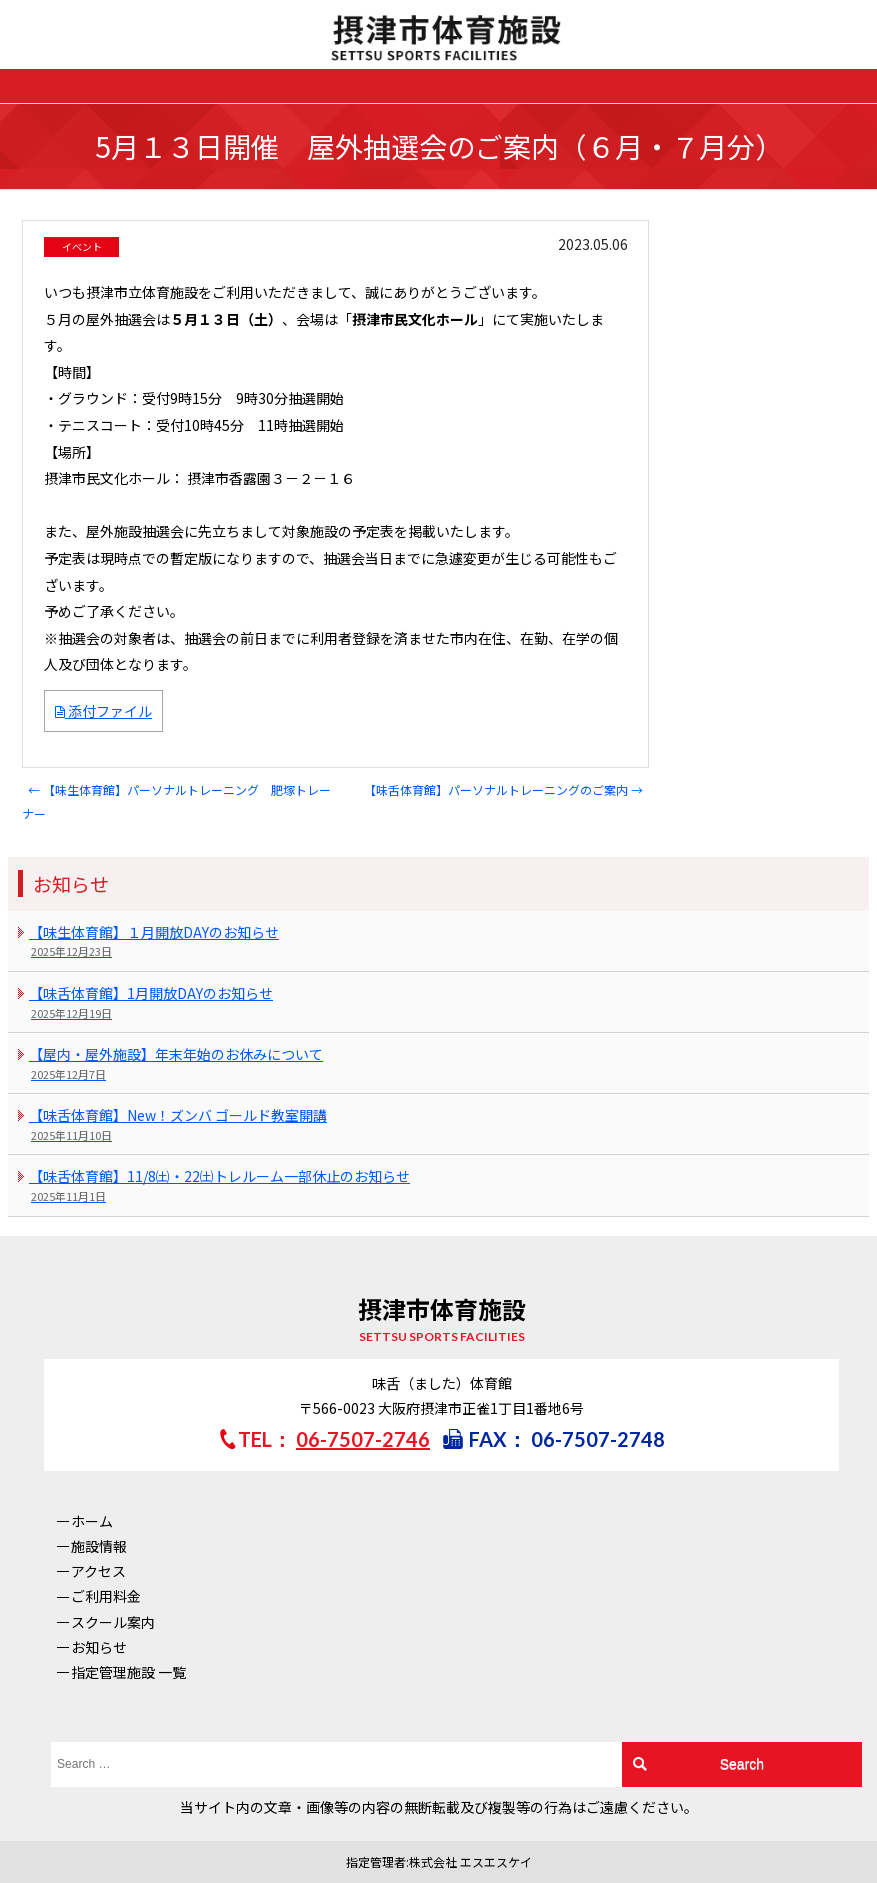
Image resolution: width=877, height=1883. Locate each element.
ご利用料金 (106, 1596)
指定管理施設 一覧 (128, 1672)
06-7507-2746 (363, 1439)
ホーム (92, 1521)
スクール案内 (113, 1622)
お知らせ (99, 1647)
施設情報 (99, 1546)
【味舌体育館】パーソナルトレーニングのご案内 (503, 789)
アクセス (98, 1571)
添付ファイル (103, 711)
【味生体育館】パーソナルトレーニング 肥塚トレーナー (176, 802)
